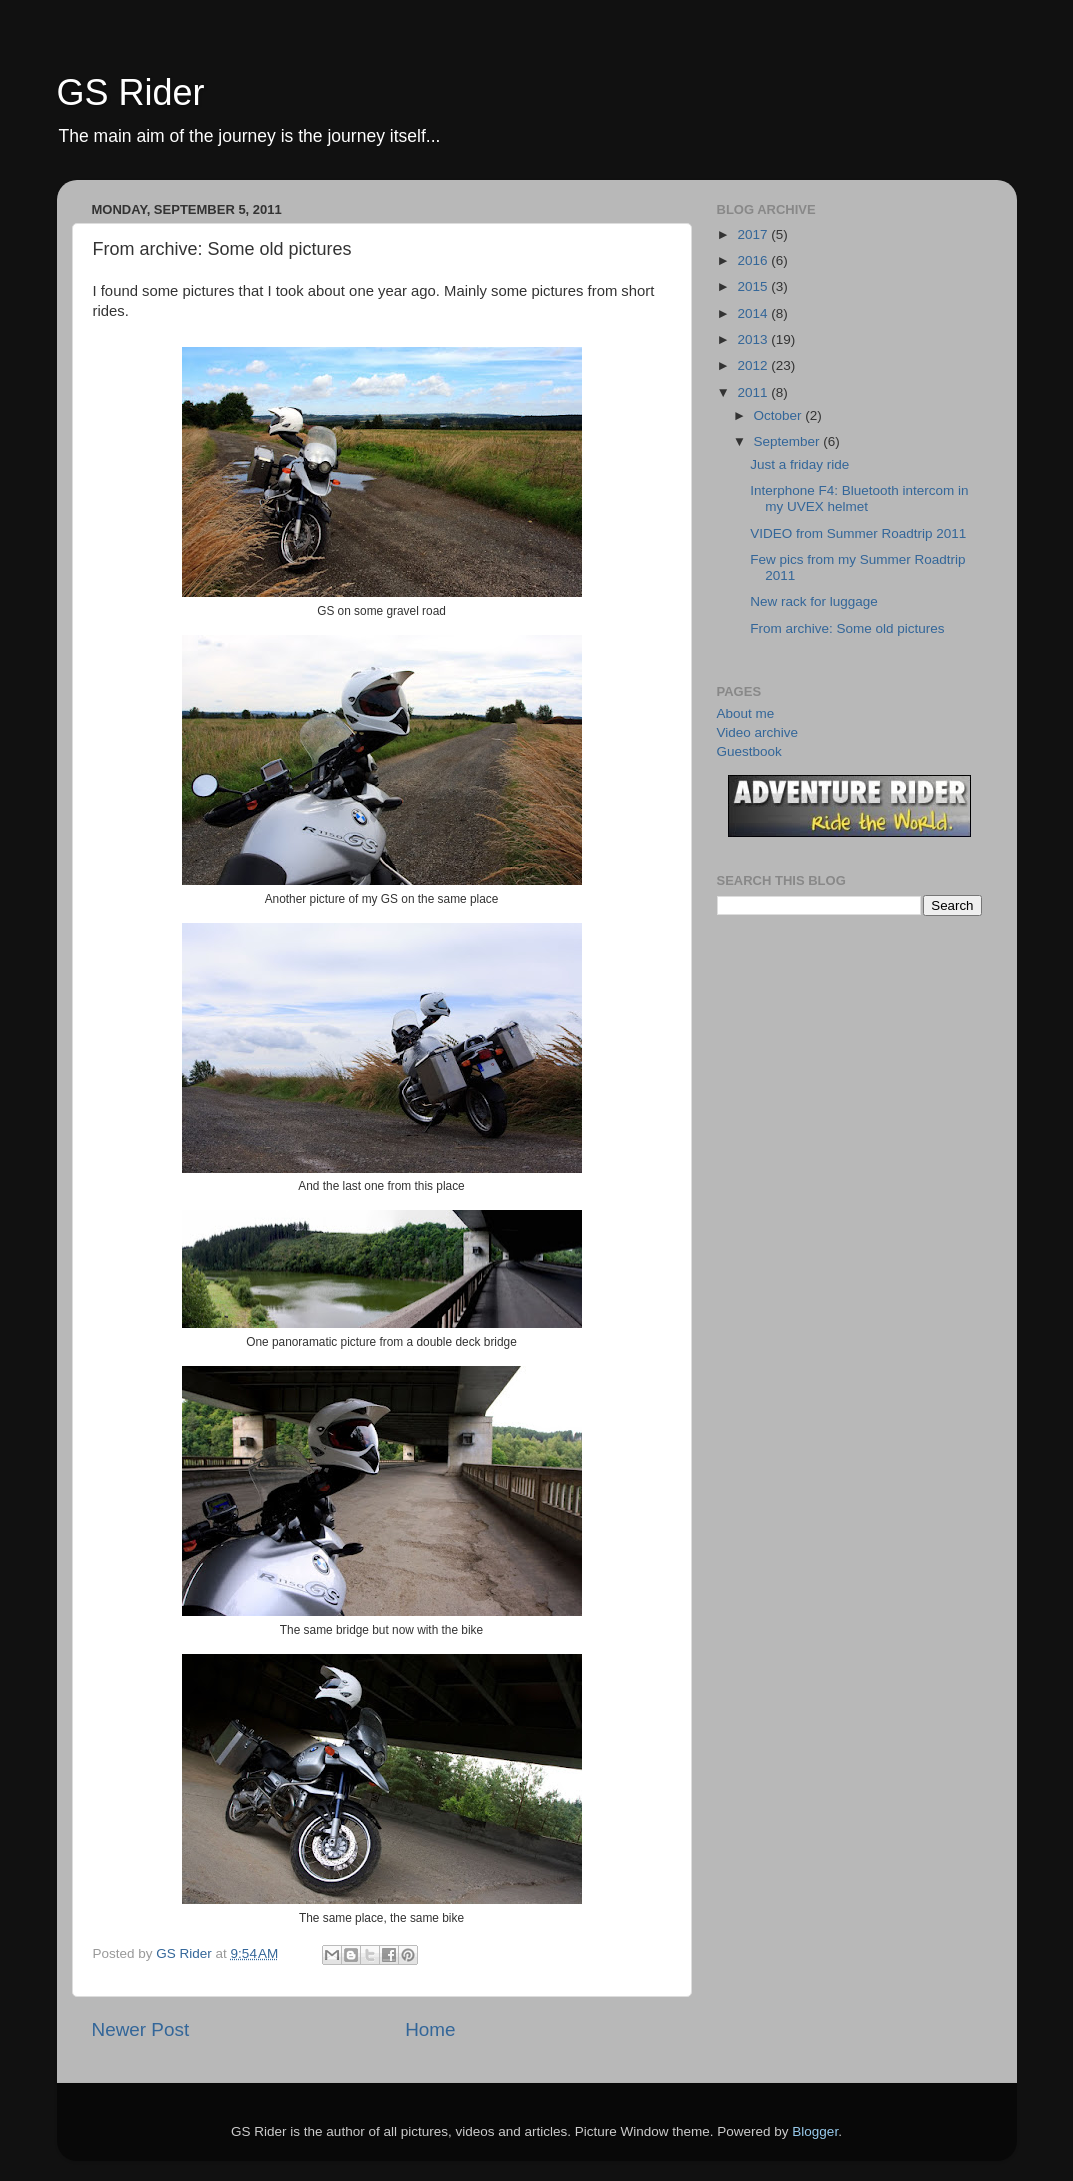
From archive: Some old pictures (847, 628)
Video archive (758, 732)
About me (746, 713)
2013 (754, 339)
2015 (754, 286)
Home (430, 2029)
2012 (754, 365)
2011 (754, 392)
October (780, 415)
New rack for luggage (814, 601)
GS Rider (131, 92)
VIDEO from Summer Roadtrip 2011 (858, 533)
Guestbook (749, 751)
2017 (754, 234)
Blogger (815, 2131)
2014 (754, 313)
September (789, 441)
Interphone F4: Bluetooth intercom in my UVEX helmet (859, 498)
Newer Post (141, 2029)
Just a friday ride (799, 464)
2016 (754, 260)
